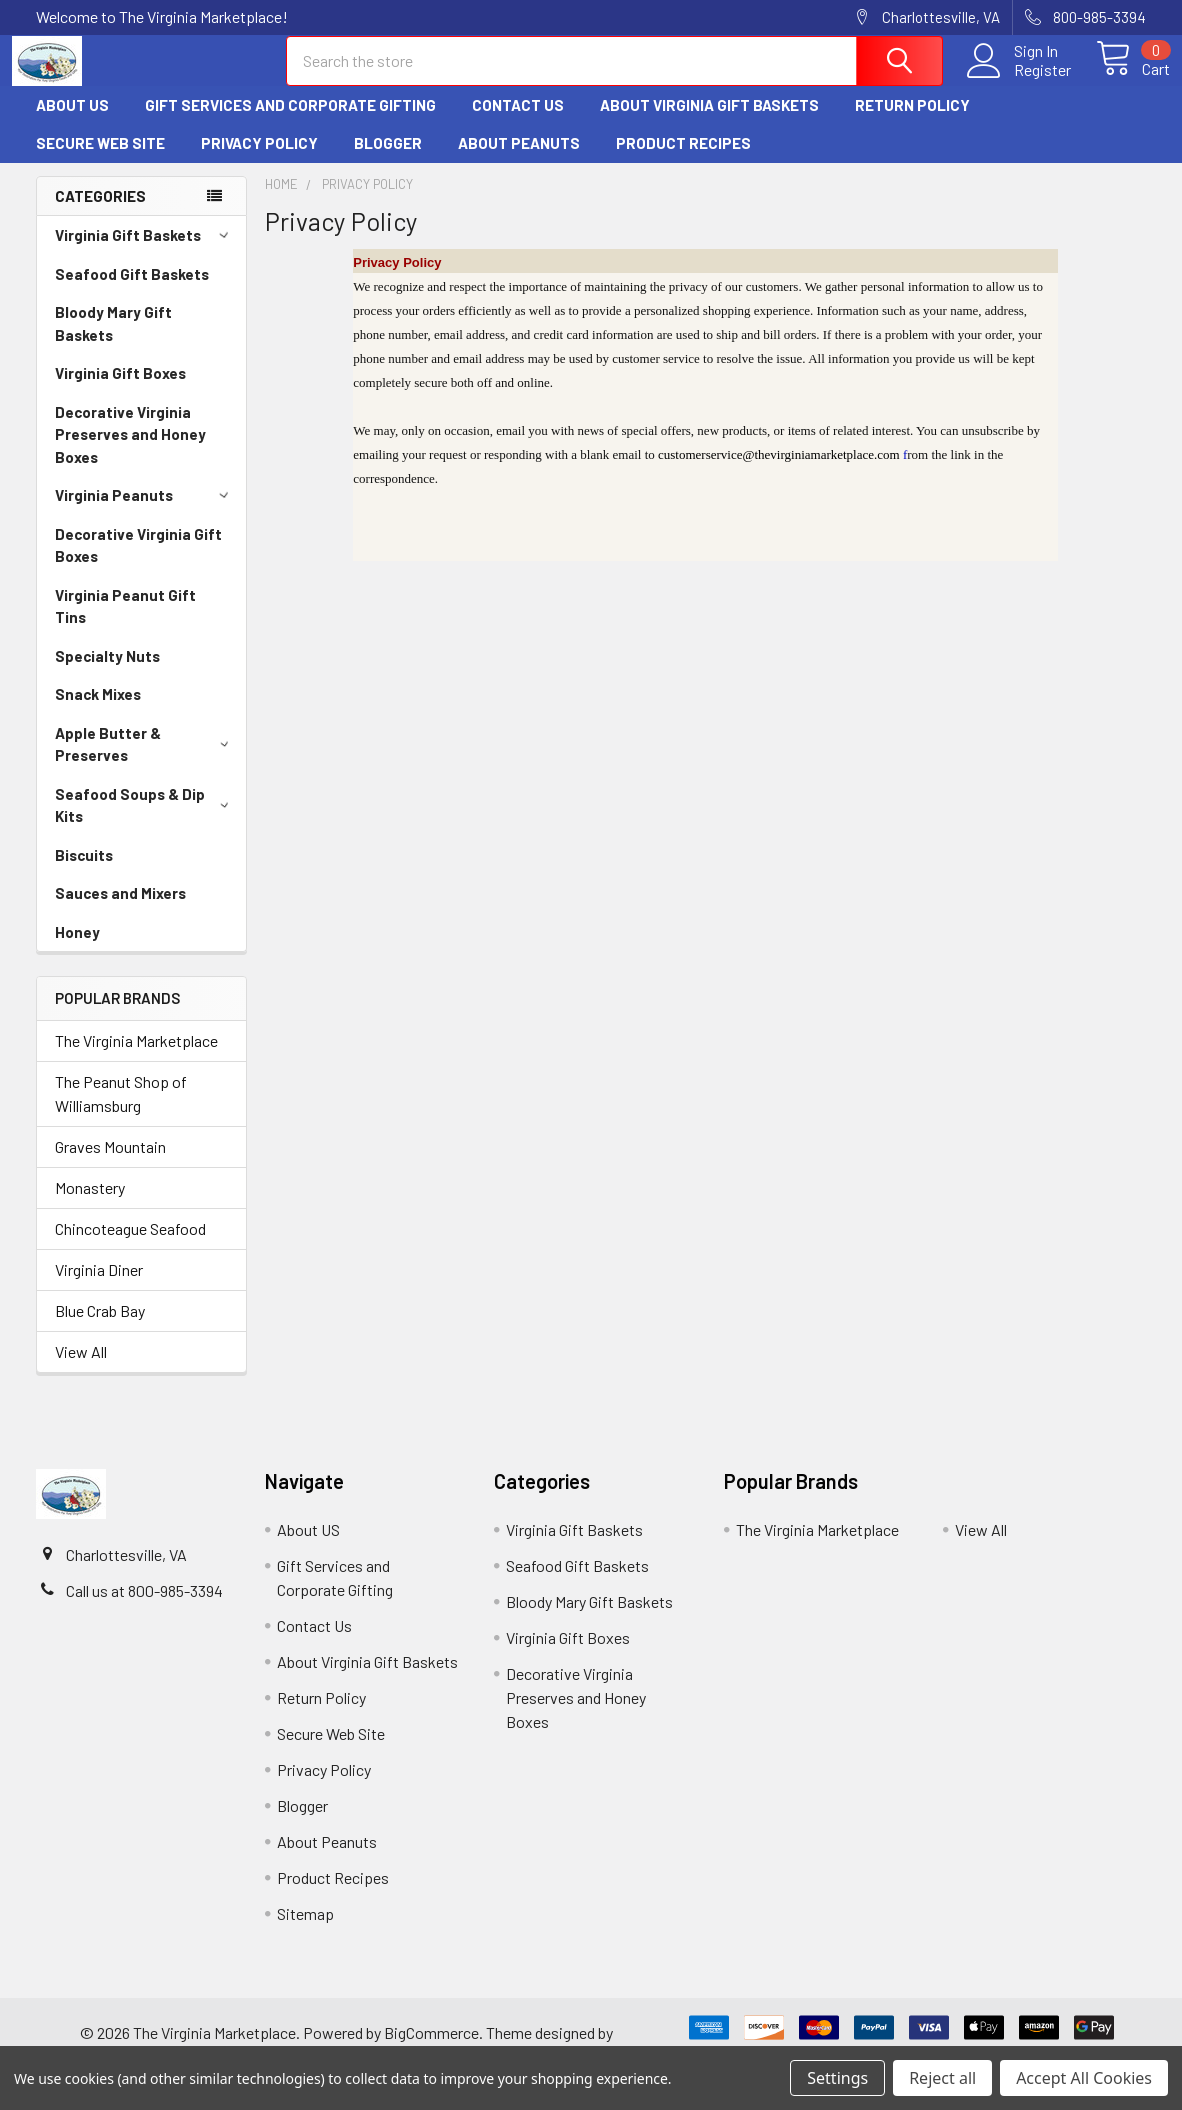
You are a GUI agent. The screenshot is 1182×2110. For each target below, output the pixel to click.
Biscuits (84, 873)
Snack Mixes (98, 712)
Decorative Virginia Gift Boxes (138, 563)
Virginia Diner (99, 1287)
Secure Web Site (100, 161)
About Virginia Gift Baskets (709, 123)
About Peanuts (519, 161)
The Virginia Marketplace (136, 1058)
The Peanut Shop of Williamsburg (121, 1111)
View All (81, 1369)
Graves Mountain (110, 1164)
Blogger (388, 161)
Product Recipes (683, 161)
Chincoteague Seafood (130, 1246)
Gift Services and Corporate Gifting (290, 123)
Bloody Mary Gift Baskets (113, 341)
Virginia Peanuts (145, 513)
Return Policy (912, 123)
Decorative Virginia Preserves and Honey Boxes (130, 452)
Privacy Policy (259, 161)
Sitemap (305, 1931)
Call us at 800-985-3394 (144, 1608)
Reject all (942, 2078)
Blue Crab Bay (100, 1328)
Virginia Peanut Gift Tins (125, 624)
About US (72, 123)
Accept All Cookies (1084, 2078)
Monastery (90, 1205)
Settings (837, 2078)
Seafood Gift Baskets (132, 292)
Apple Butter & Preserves (145, 762)
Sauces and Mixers (120, 911)
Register (1018, 81)
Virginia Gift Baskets (145, 253)
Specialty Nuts (107, 674)
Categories (100, 214)
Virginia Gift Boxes (120, 391)
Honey (77, 950)
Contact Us (518, 123)
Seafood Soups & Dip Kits (145, 823)
